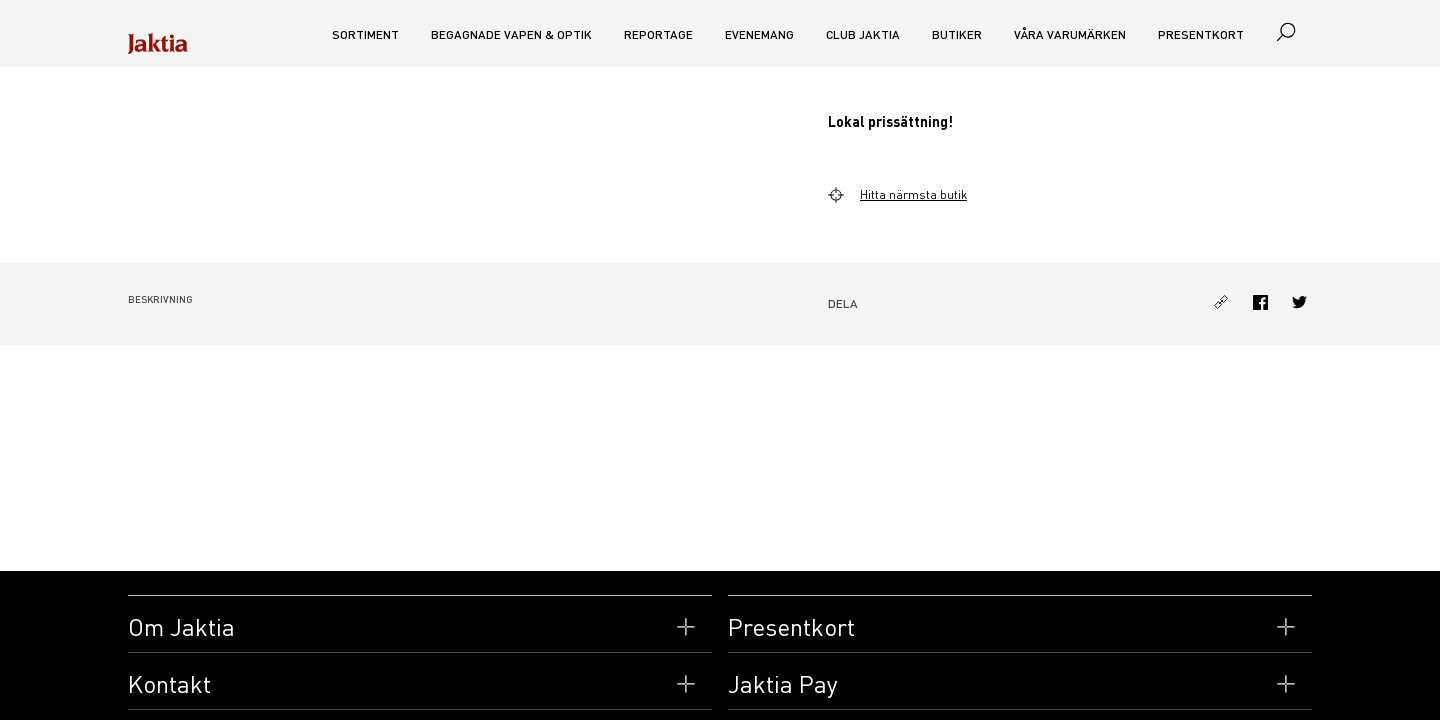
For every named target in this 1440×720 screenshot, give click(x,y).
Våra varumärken (1070, 34)
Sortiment (365, 34)
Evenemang (759, 34)
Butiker (957, 34)
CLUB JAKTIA (863, 34)
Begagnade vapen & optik (511, 34)
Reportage (658, 34)
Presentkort (1201, 34)
